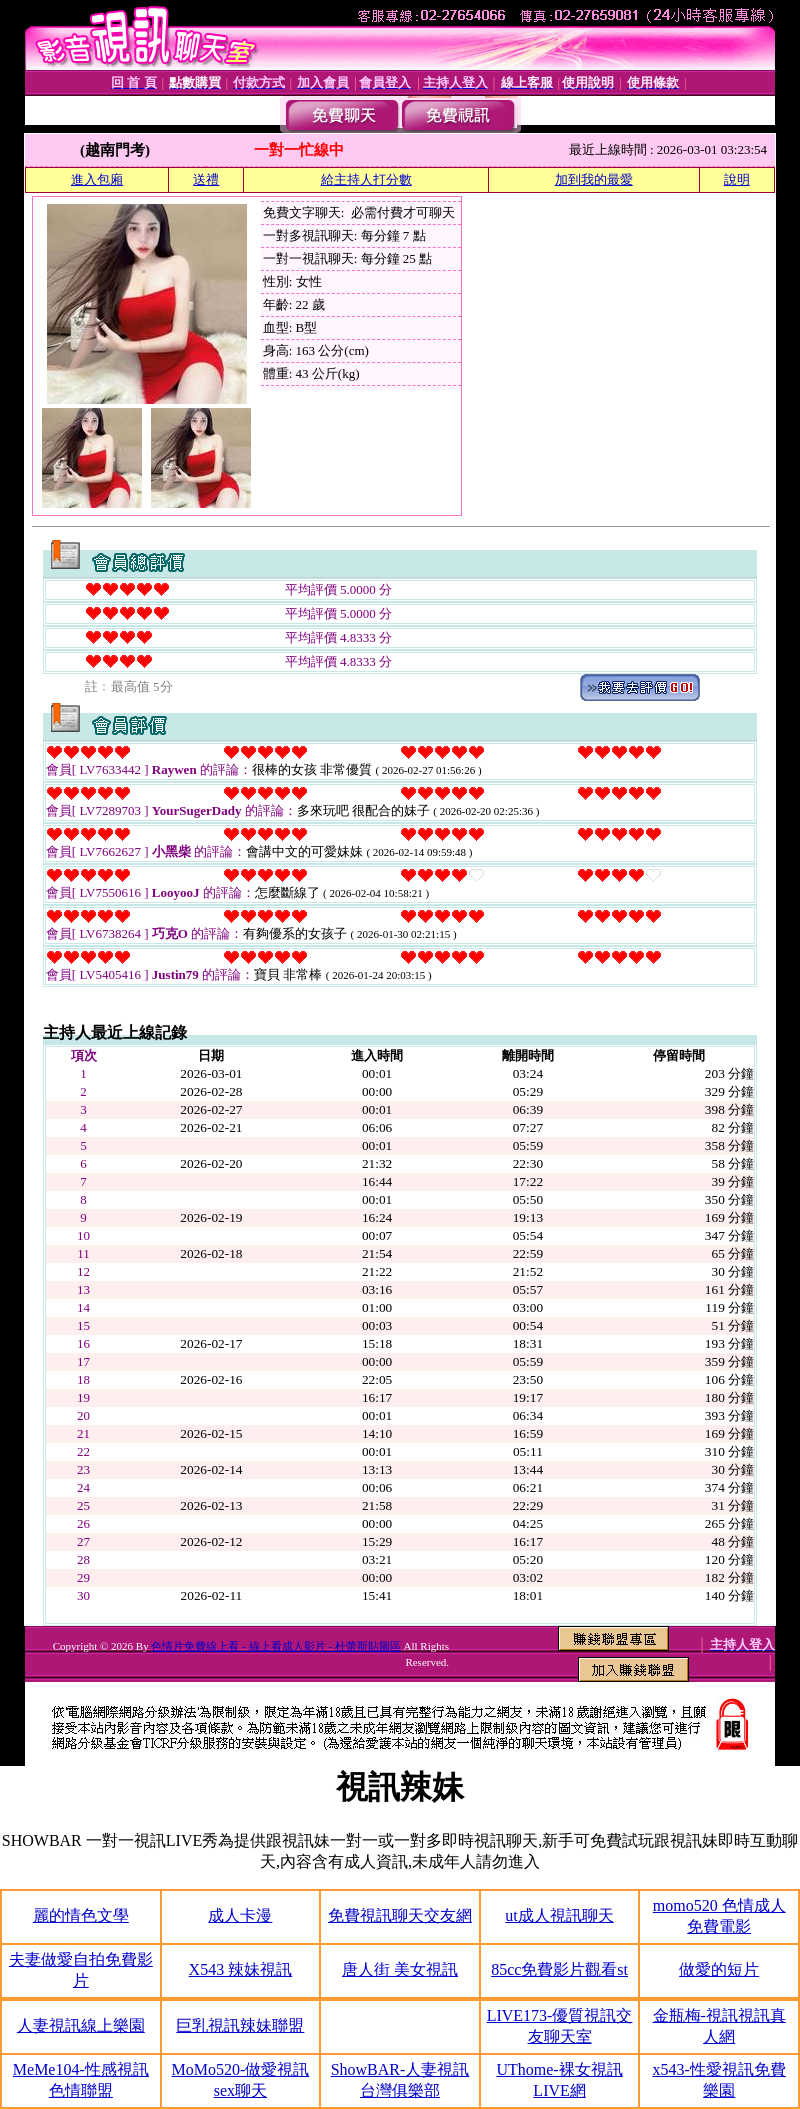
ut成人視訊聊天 (559, 1915)
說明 (737, 179)
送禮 (206, 179)
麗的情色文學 (81, 1915)
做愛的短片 (719, 1969)
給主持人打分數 (366, 179)
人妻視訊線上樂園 (81, 2025)
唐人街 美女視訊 (400, 1969)
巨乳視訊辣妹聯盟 (240, 2025)
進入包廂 (97, 179)
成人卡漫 (240, 1915)
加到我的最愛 (594, 179)
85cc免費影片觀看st (559, 1969)
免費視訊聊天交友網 (400, 1915)
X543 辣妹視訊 (241, 1969)
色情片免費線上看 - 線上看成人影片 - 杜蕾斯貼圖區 (275, 1646)
